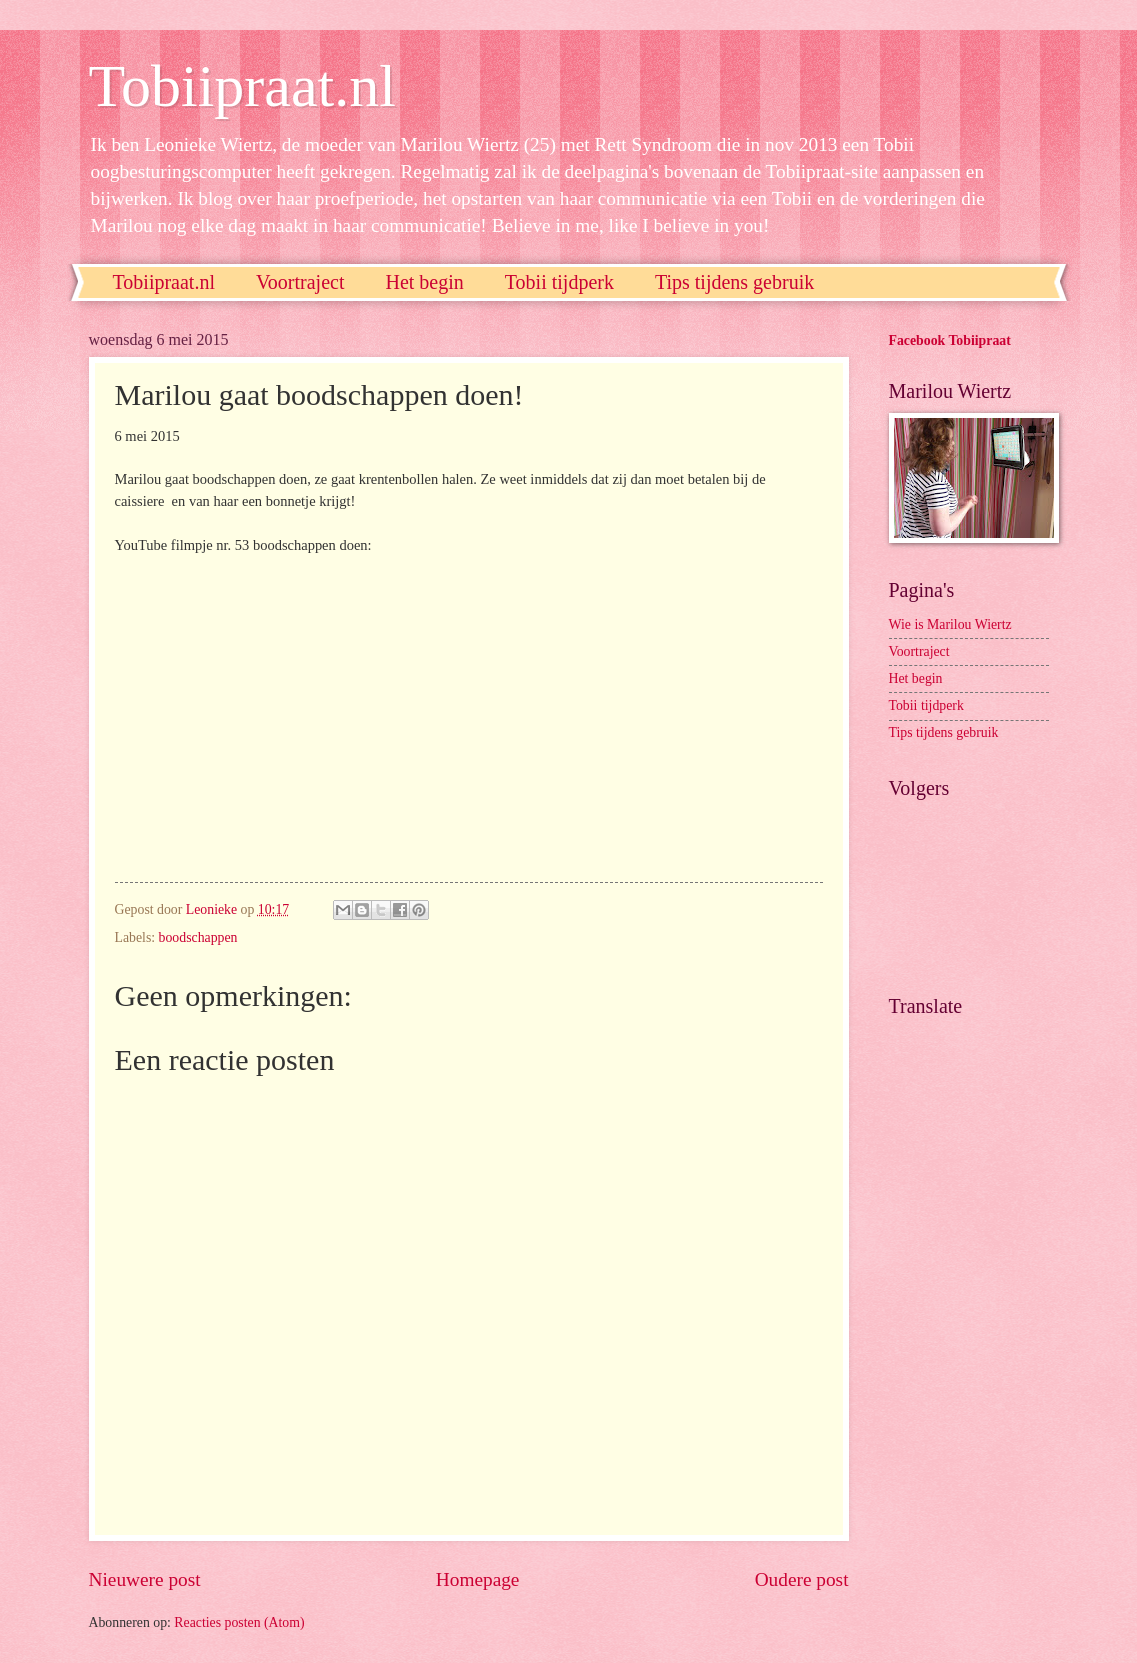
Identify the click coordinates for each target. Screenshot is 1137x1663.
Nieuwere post (145, 1579)
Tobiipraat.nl (242, 86)
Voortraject (300, 282)
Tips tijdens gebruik (734, 282)
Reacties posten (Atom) (239, 1622)
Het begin (424, 282)
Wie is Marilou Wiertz (950, 624)
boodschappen (198, 937)
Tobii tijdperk (559, 282)
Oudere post (802, 1579)
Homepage (478, 1579)
